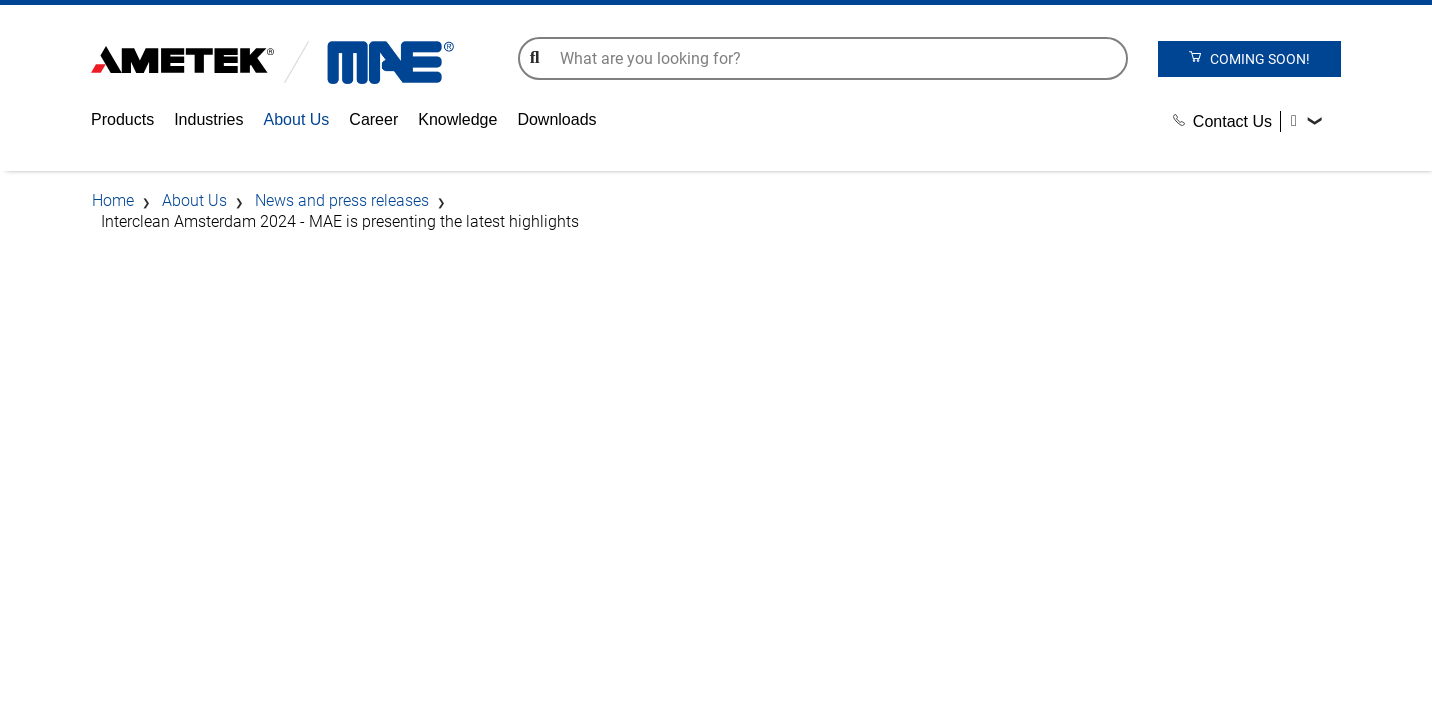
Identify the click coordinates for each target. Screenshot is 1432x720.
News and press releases (342, 200)
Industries (208, 119)
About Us (297, 119)
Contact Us (1222, 121)
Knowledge (457, 119)
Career (373, 119)
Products (122, 119)
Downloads (556, 119)
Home (113, 200)
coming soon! (1249, 58)
